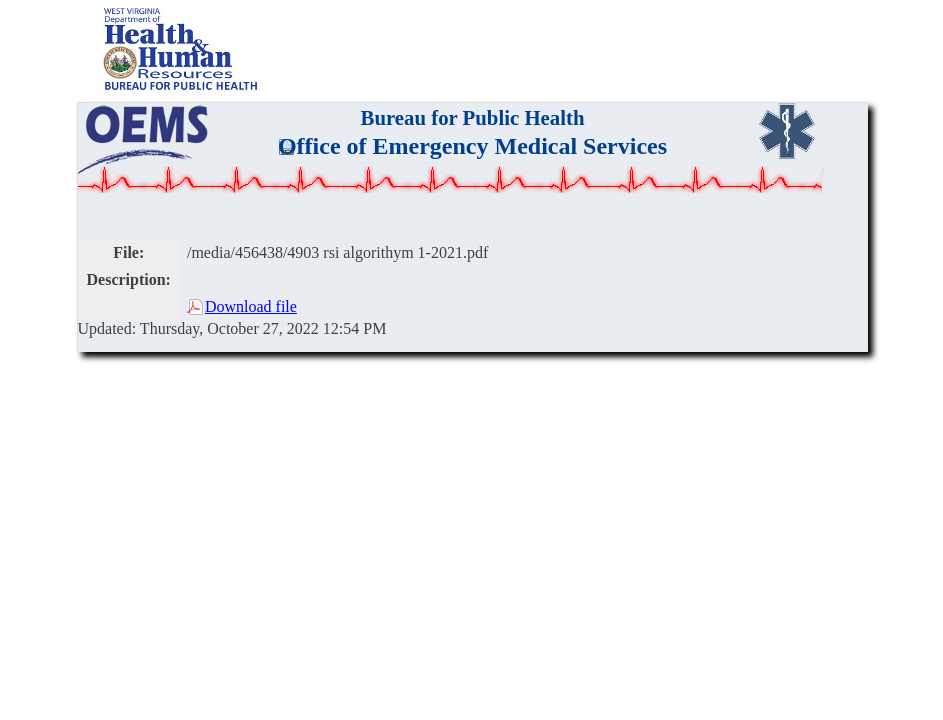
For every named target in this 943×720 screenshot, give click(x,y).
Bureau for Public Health (473, 117)
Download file (251, 306)
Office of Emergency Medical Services (472, 146)
